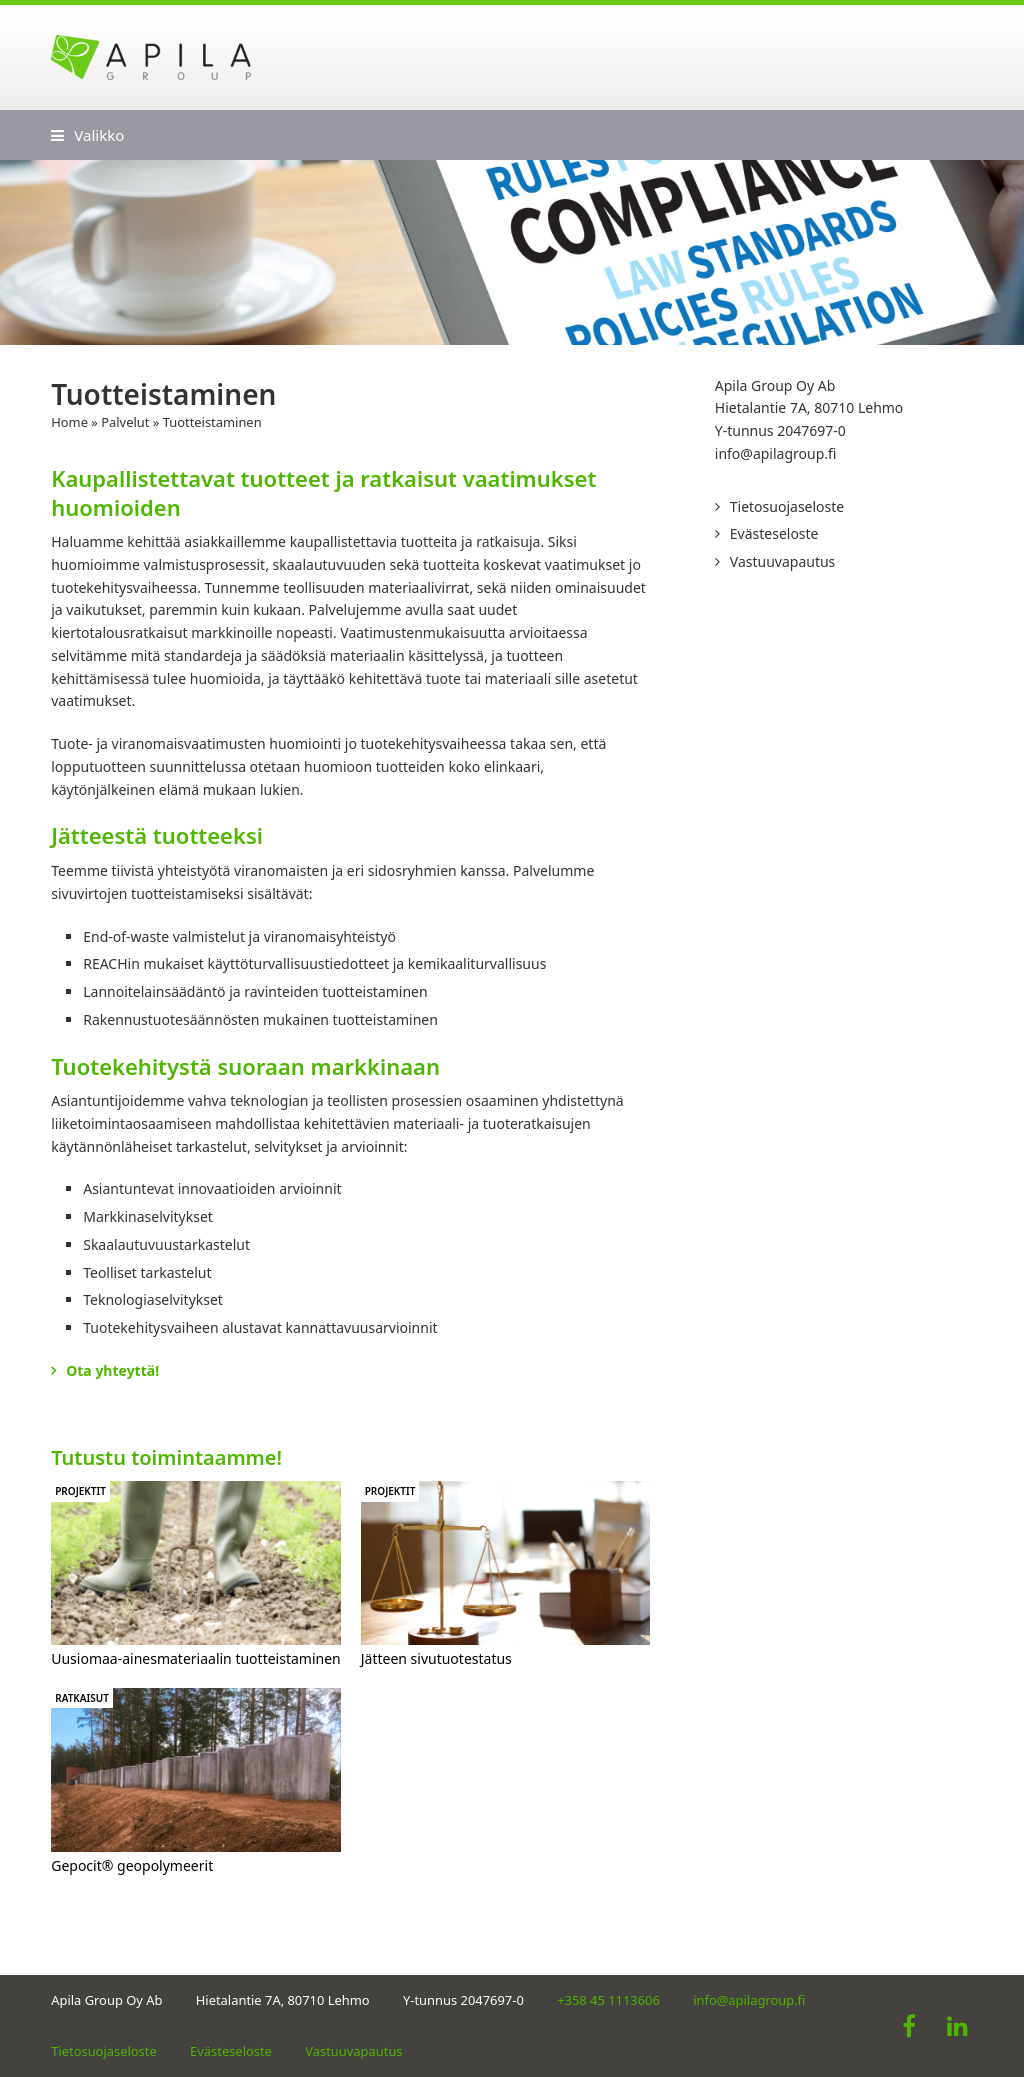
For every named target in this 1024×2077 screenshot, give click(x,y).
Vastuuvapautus (783, 561)
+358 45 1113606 (608, 2000)
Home (69, 422)
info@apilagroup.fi (776, 453)
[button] (87, 135)
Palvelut (125, 422)
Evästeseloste (774, 533)
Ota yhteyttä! (112, 1370)
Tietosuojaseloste (787, 506)
